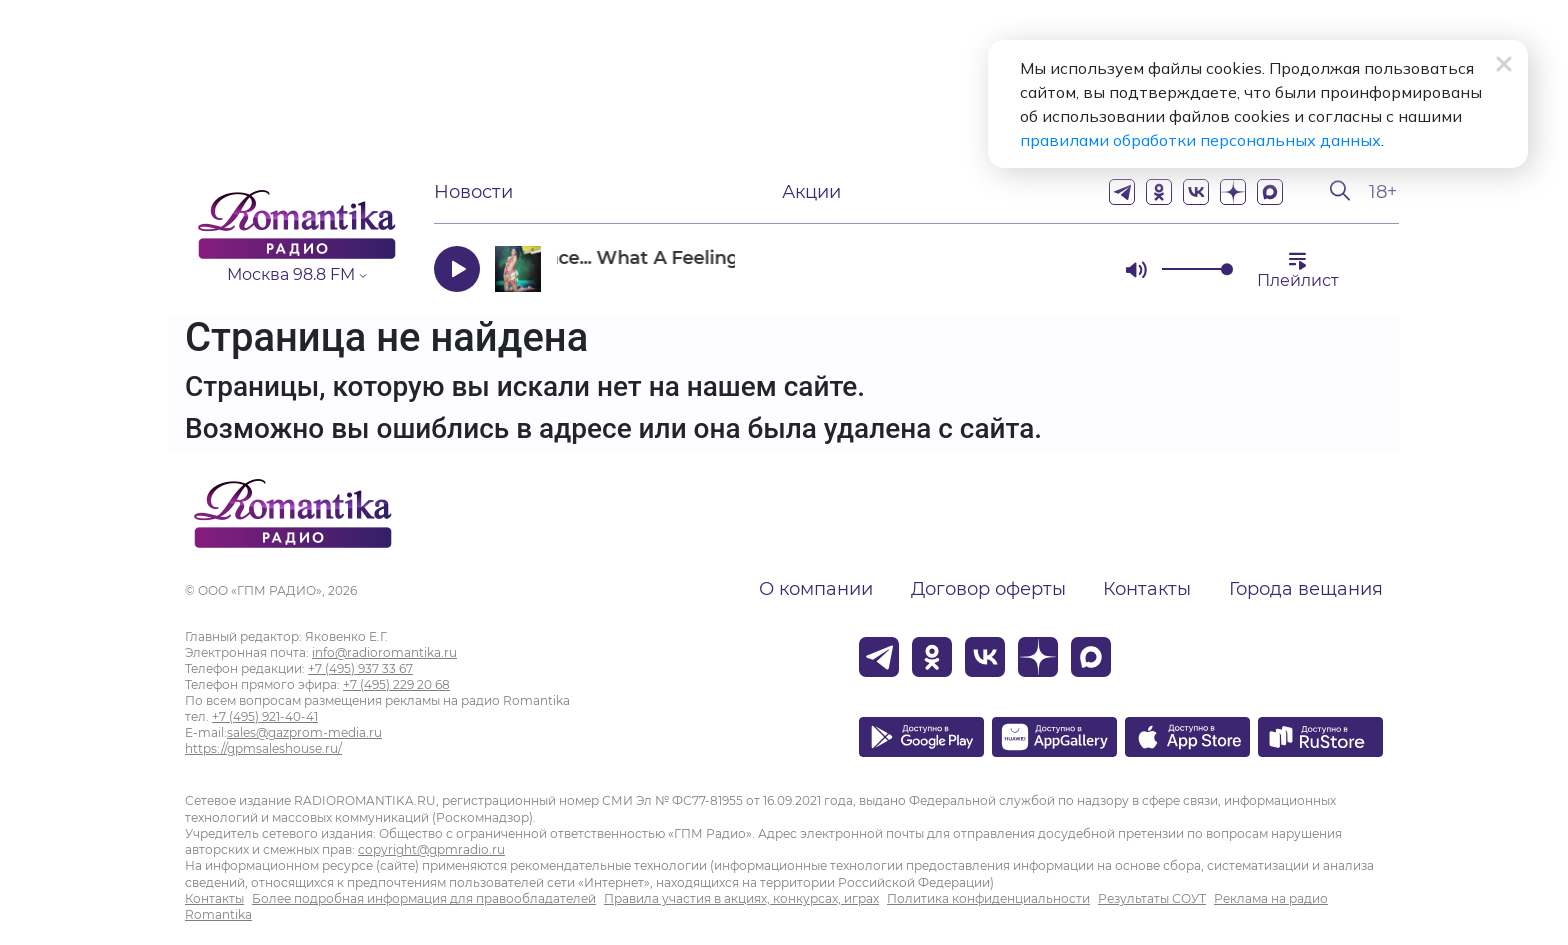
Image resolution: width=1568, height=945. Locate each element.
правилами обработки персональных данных (1200, 140)
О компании (816, 589)
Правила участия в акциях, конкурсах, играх (741, 898)
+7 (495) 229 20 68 (396, 684)
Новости (473, 192)
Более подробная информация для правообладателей (424, 898)
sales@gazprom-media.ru (304, 732)
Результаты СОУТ (1152, 898)
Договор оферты (988, 589)
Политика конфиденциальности (988, 898)
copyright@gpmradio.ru (431, 849)
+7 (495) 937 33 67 (360, 668)
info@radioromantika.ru (384, 652)
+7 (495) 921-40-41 (265, 716)
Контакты (1147, 589)
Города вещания (1306, 589)
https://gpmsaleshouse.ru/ (263, 748)
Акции (811, 192)
